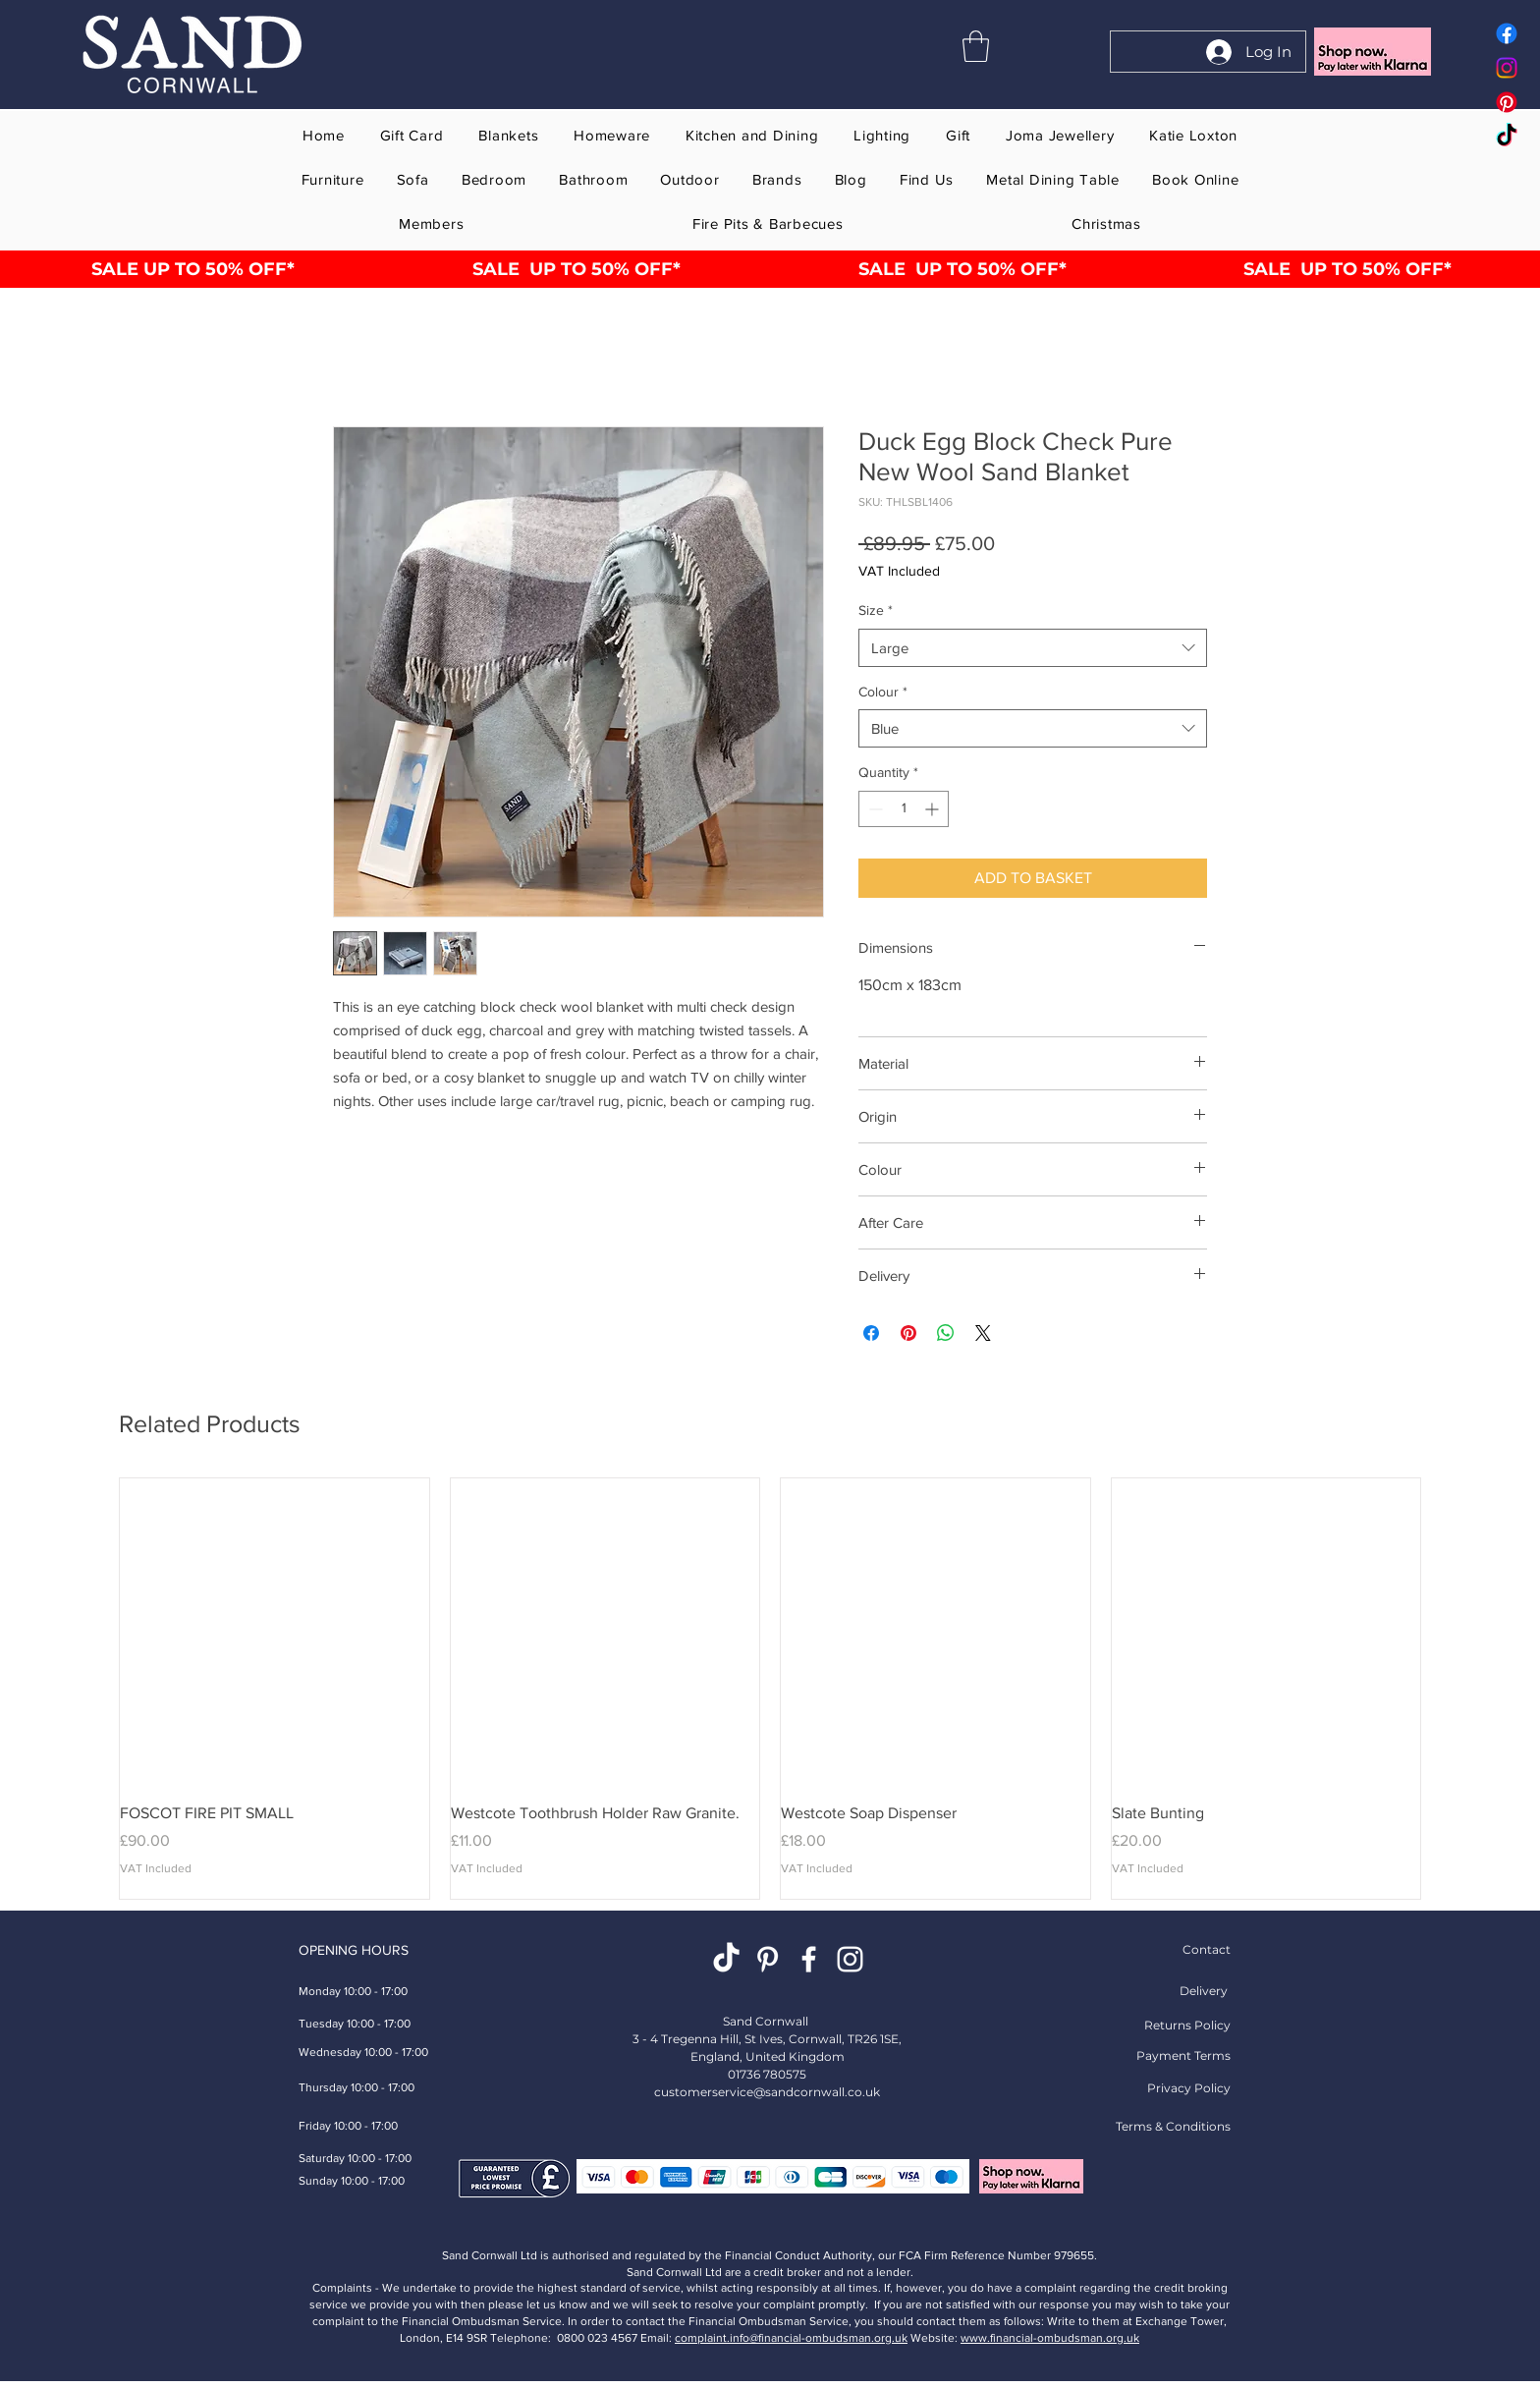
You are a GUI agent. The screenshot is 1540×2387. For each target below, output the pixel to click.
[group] (770, 1688)
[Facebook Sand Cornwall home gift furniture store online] (1506, 33)
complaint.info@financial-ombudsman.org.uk (791, 2338)
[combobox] (1032, 648)
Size (875, 610)
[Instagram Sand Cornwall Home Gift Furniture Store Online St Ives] (850, 1959)
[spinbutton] (903, 809)
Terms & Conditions (1173, 2126)
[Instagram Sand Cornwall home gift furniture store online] (1506, 68)
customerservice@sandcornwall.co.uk (767, 2091)
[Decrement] (873, 809)
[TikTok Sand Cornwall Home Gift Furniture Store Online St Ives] (726, 1959)
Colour (883, 691)
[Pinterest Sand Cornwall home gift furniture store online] (1506, 102)
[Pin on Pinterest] (908, 1333)
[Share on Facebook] (871, 1333)
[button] (975, 46)
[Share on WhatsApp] (946, 1333)
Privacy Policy (1189, 2088)
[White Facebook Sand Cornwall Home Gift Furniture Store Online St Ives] (809, 1959)
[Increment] (933, 809)
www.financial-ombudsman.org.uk (1050, 2338)
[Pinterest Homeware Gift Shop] (767, 1959)
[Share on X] (983, 1333)
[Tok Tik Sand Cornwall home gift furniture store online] (1506, 136)
